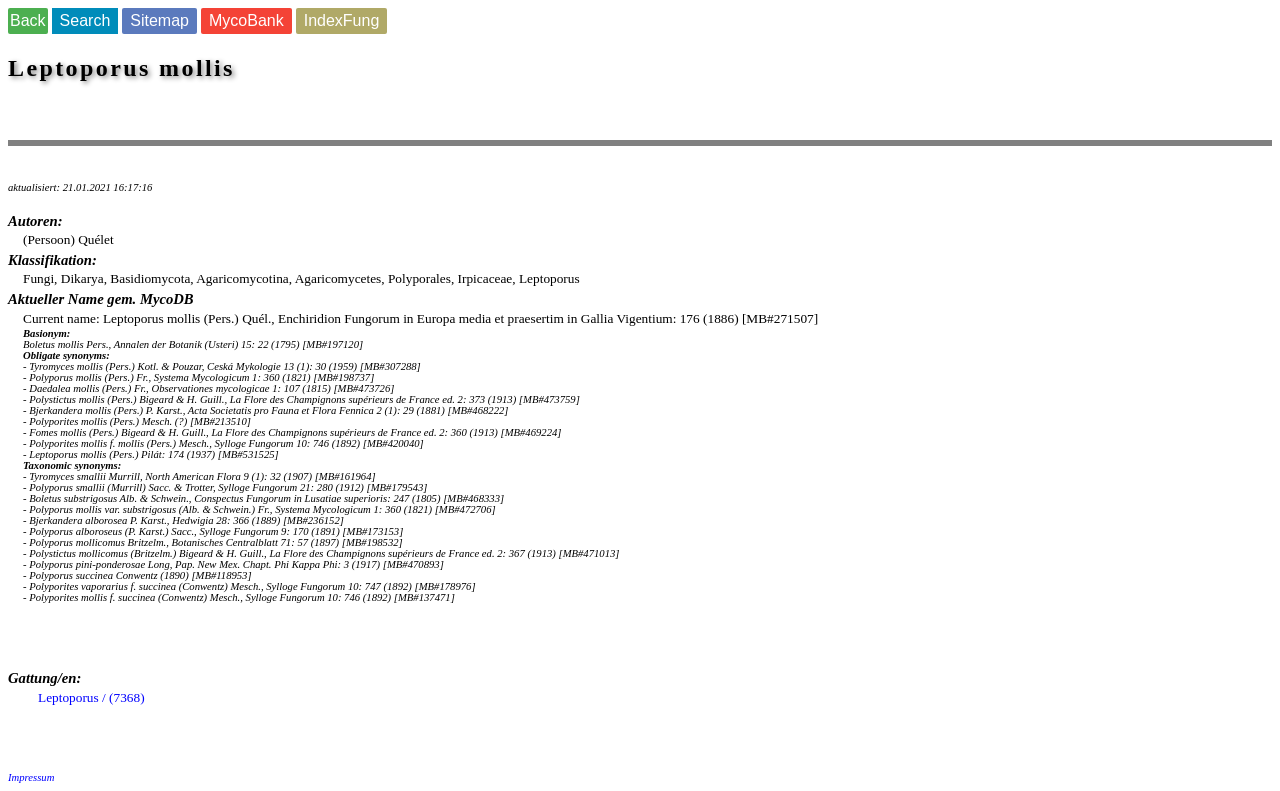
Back (28, 20)
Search (85, 20)
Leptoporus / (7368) (91, 697)
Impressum (31, 777)
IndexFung (342, 20)
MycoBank (246, 20)
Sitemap (159, 20)
